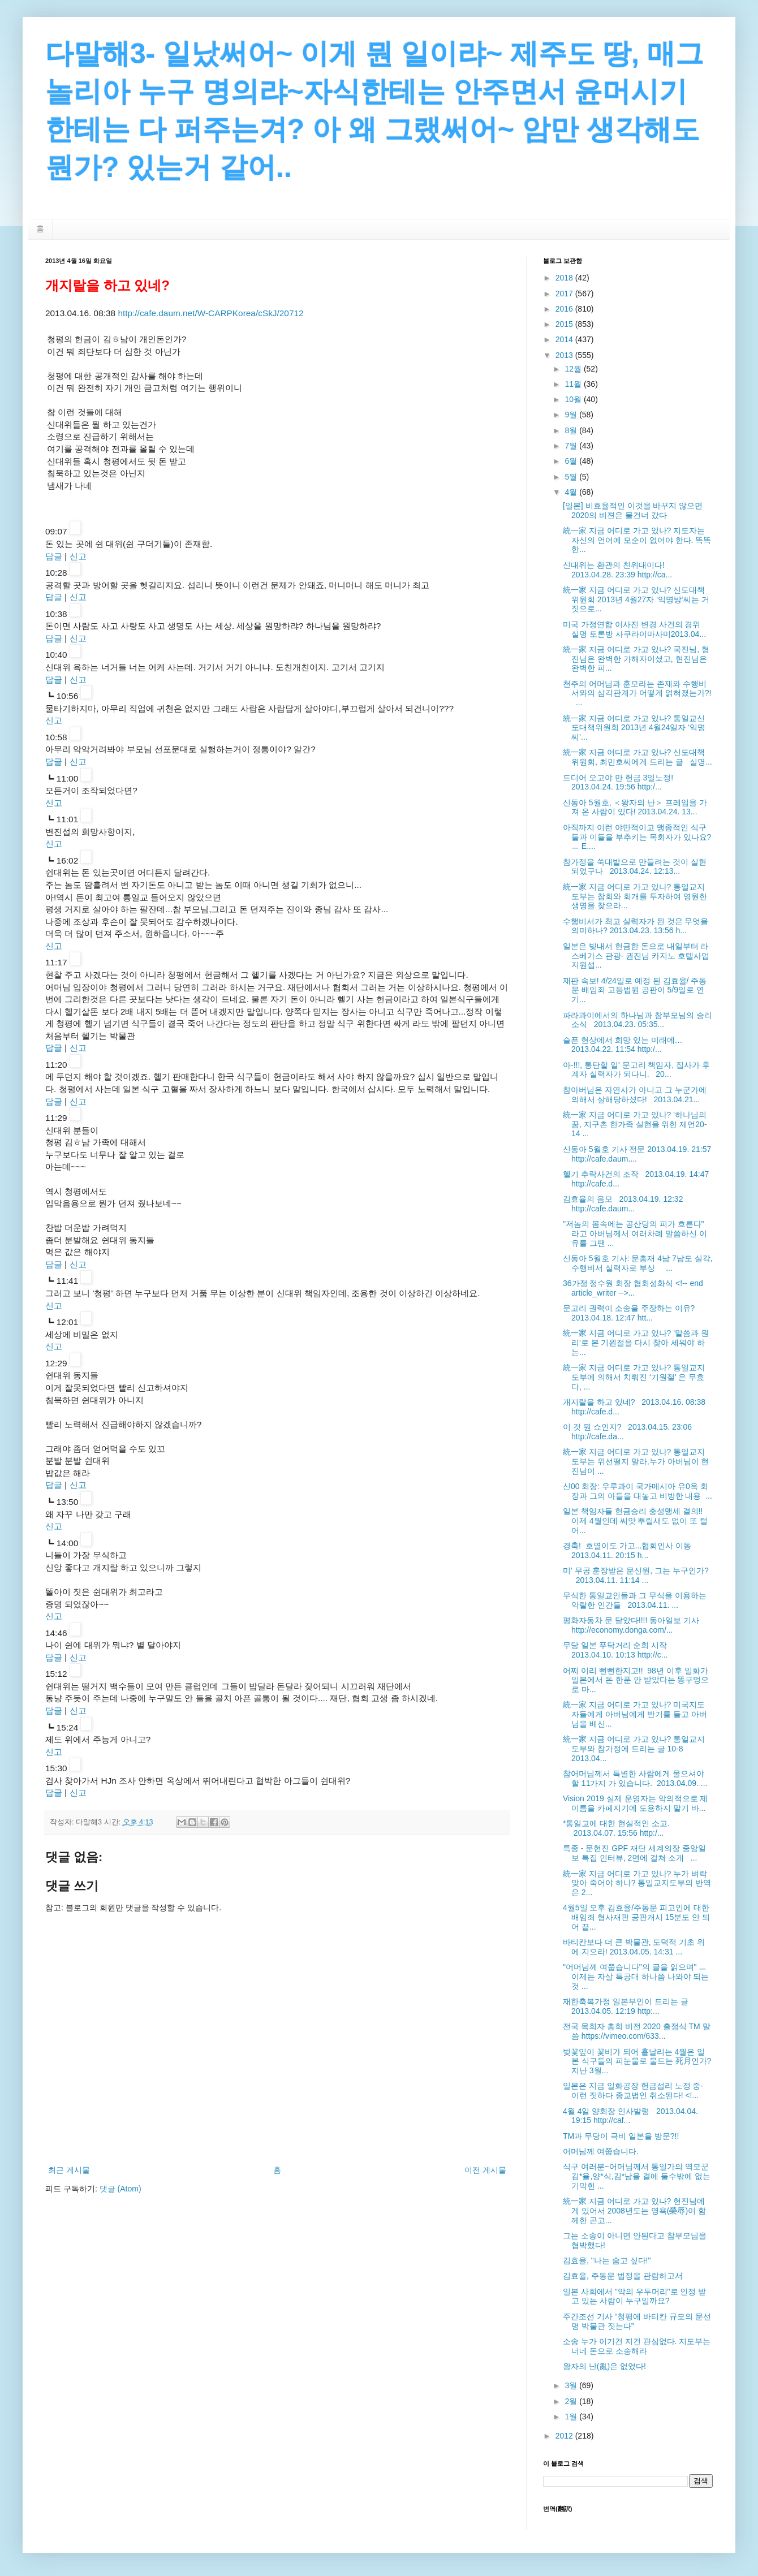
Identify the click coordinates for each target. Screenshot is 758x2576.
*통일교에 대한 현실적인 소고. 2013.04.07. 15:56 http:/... (618, 1828)
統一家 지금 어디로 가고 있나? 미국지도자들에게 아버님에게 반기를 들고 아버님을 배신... (635, 1714)
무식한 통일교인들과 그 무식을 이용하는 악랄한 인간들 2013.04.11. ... (635, 1600)
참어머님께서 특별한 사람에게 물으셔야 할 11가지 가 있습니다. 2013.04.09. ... (635, 1778)
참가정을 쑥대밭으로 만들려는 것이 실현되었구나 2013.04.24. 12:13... (635, 866)
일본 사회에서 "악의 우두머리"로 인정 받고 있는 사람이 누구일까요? (634, 2296)
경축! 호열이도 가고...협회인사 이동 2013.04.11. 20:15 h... (629, 1550)
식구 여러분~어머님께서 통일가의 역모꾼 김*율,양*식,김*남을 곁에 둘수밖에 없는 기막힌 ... (636, 2176)
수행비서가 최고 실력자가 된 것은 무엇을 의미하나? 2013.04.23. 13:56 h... (635, 926)
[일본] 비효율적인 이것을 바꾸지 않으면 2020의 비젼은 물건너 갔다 (633, 510)
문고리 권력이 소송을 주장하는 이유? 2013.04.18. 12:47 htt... (631, 1313)
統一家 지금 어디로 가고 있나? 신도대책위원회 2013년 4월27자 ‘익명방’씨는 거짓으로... (636, 599)
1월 (572, 2416)
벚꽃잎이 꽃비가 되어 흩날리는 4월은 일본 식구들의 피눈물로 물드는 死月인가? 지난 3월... (637, 2061)
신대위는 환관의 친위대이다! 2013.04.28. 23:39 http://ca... (617, 569)
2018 (565, 277)
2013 (565, 355)
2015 (565, 324)
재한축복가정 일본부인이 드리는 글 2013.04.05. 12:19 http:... (627, 2006)
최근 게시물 (69, 2169)
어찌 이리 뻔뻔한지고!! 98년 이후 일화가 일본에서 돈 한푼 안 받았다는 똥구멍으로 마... (636, 1680)
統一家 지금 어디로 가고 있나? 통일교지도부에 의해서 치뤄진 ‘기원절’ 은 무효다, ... (634, 1377)
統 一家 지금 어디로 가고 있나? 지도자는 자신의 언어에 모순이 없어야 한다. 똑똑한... (637, 540)
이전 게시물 (485, 2169)
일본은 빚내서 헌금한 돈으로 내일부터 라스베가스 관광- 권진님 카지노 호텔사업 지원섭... (636, 956)
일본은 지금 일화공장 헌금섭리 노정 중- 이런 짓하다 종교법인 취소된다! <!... (633, 2090)
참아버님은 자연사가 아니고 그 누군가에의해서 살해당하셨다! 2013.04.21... (635, 1094)
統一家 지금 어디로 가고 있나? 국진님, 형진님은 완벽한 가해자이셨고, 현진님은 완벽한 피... (636, 659)
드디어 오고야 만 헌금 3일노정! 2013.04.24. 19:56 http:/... (620, 782)
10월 (574, 399)
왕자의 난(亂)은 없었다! (604, 2366)
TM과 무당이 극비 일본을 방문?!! (621, 2136)
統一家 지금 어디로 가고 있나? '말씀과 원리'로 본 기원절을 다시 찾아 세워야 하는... (636, 1342)
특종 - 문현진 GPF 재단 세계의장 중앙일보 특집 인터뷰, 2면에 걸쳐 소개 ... (634, 1853)
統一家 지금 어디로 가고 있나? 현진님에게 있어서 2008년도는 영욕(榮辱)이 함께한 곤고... (634, 2211)
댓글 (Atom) (120, 2188)
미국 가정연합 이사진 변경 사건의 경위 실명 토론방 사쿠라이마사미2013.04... (634, 629)
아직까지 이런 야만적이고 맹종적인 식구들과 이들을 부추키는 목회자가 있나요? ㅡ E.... (637, 837)
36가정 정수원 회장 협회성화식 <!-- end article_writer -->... (633, 1288)
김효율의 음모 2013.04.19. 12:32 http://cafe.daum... (623, 1203)
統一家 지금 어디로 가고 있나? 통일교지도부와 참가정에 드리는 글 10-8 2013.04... (634, 1748)
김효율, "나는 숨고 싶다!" (607, 2260)
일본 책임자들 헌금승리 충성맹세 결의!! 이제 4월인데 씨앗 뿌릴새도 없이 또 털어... (635, 1521)
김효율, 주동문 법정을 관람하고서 (623, 2275)
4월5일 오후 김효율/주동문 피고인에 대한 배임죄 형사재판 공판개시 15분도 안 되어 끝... (636, 1917)
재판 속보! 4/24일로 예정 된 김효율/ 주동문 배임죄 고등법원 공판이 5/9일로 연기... (635, 990)
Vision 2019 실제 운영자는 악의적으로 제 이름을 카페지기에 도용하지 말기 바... (635, 1803)
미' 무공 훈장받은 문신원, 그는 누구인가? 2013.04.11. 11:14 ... (636, 1575)
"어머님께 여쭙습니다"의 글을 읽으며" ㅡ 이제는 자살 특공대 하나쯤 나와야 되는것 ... (636, 1976)
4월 (572, 492)
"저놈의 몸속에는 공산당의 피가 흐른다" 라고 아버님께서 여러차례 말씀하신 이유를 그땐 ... (635, 1233)
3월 (572, 2385)
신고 (78, 556)
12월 (574, 368)
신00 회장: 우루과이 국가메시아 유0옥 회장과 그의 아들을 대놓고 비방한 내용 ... (637, 1491)
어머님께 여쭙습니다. (601, 2151)
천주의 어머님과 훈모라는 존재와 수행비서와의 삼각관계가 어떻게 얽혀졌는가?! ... (637, 693)
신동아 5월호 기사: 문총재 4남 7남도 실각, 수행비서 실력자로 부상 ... (637, 1263)
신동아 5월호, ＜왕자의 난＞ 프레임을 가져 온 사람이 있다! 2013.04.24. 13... (635, 807)
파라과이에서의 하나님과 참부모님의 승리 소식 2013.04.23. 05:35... (637, 1020)
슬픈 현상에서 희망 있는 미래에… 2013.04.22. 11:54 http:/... (625, 1044)
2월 (572, 2401)
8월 (572, 430)
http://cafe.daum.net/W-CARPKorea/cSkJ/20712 (210, 313)
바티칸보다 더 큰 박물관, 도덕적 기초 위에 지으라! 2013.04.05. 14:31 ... (634, 1947)
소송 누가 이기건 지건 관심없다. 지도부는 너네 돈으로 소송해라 (636, 2346)
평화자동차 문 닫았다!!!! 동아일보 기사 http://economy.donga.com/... (631, 1625)
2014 (565, 339)
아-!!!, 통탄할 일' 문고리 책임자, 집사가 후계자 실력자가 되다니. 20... (636, 1069)
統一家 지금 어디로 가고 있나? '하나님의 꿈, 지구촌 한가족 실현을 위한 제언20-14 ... (635, 1124)
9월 (572, 414)
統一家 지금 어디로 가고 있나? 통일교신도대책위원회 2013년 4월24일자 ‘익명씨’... (634, 728)
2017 (565, 293)
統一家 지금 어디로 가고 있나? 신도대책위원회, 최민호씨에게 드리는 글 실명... (637, 757)
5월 (572, 476)
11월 (574, 384)
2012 (565, 2435)
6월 (572, 460)
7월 (572, 445)
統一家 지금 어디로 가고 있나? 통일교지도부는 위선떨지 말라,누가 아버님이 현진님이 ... (636, 1461)
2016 (565, 308)
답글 (53, 556)
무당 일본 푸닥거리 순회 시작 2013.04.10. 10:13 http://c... (617, 1650)
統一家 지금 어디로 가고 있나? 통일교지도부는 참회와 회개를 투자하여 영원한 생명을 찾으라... (635, 896)
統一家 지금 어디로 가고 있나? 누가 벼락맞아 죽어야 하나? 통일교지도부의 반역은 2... (637, 1883)
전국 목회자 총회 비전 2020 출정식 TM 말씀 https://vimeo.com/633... (636, 2031)
